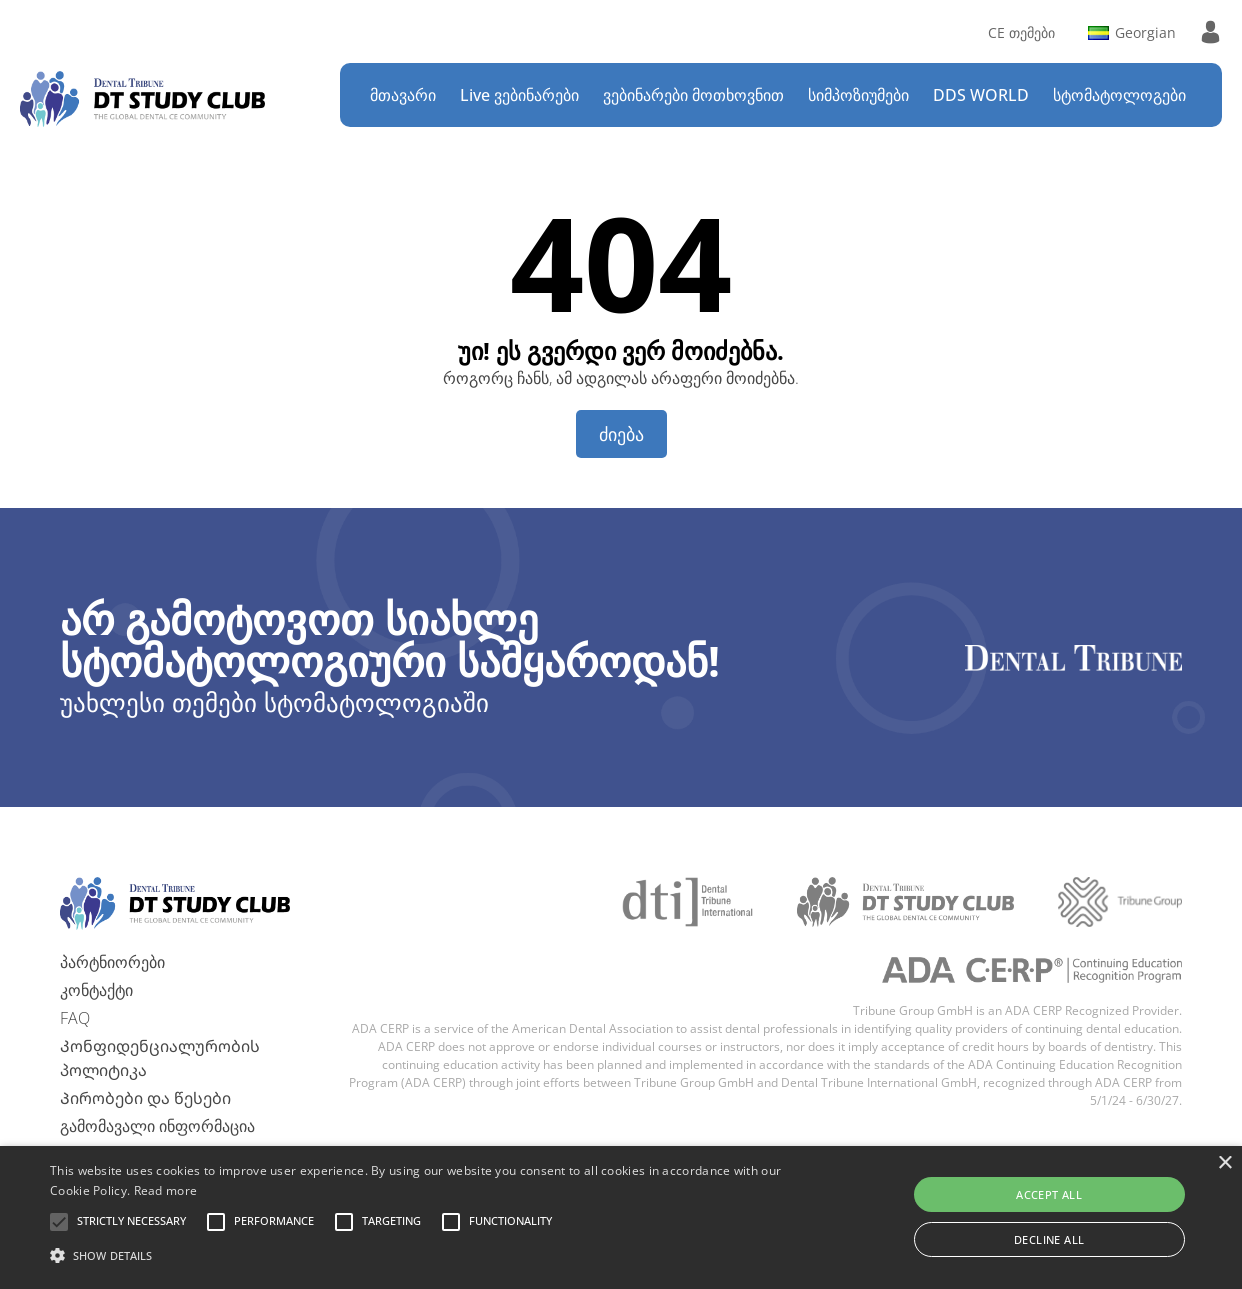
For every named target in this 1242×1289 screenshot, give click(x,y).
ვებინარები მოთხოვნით (693, 95)
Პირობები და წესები (145, 1098)
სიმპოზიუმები (858, 95)
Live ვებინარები (519, 95)
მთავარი (403, 95)
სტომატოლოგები (1119, 95)
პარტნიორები (112, 962)
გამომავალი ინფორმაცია (157, 1126)
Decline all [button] (1049, 1239)
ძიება (621, 434)
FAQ (75, 1018)
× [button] (1224, 1163)
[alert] (621, 1217)
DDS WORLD (981, 95)
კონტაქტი (96, 990)
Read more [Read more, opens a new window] (166, 1190)
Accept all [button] (1049, 1194)
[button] (131, 1222)
